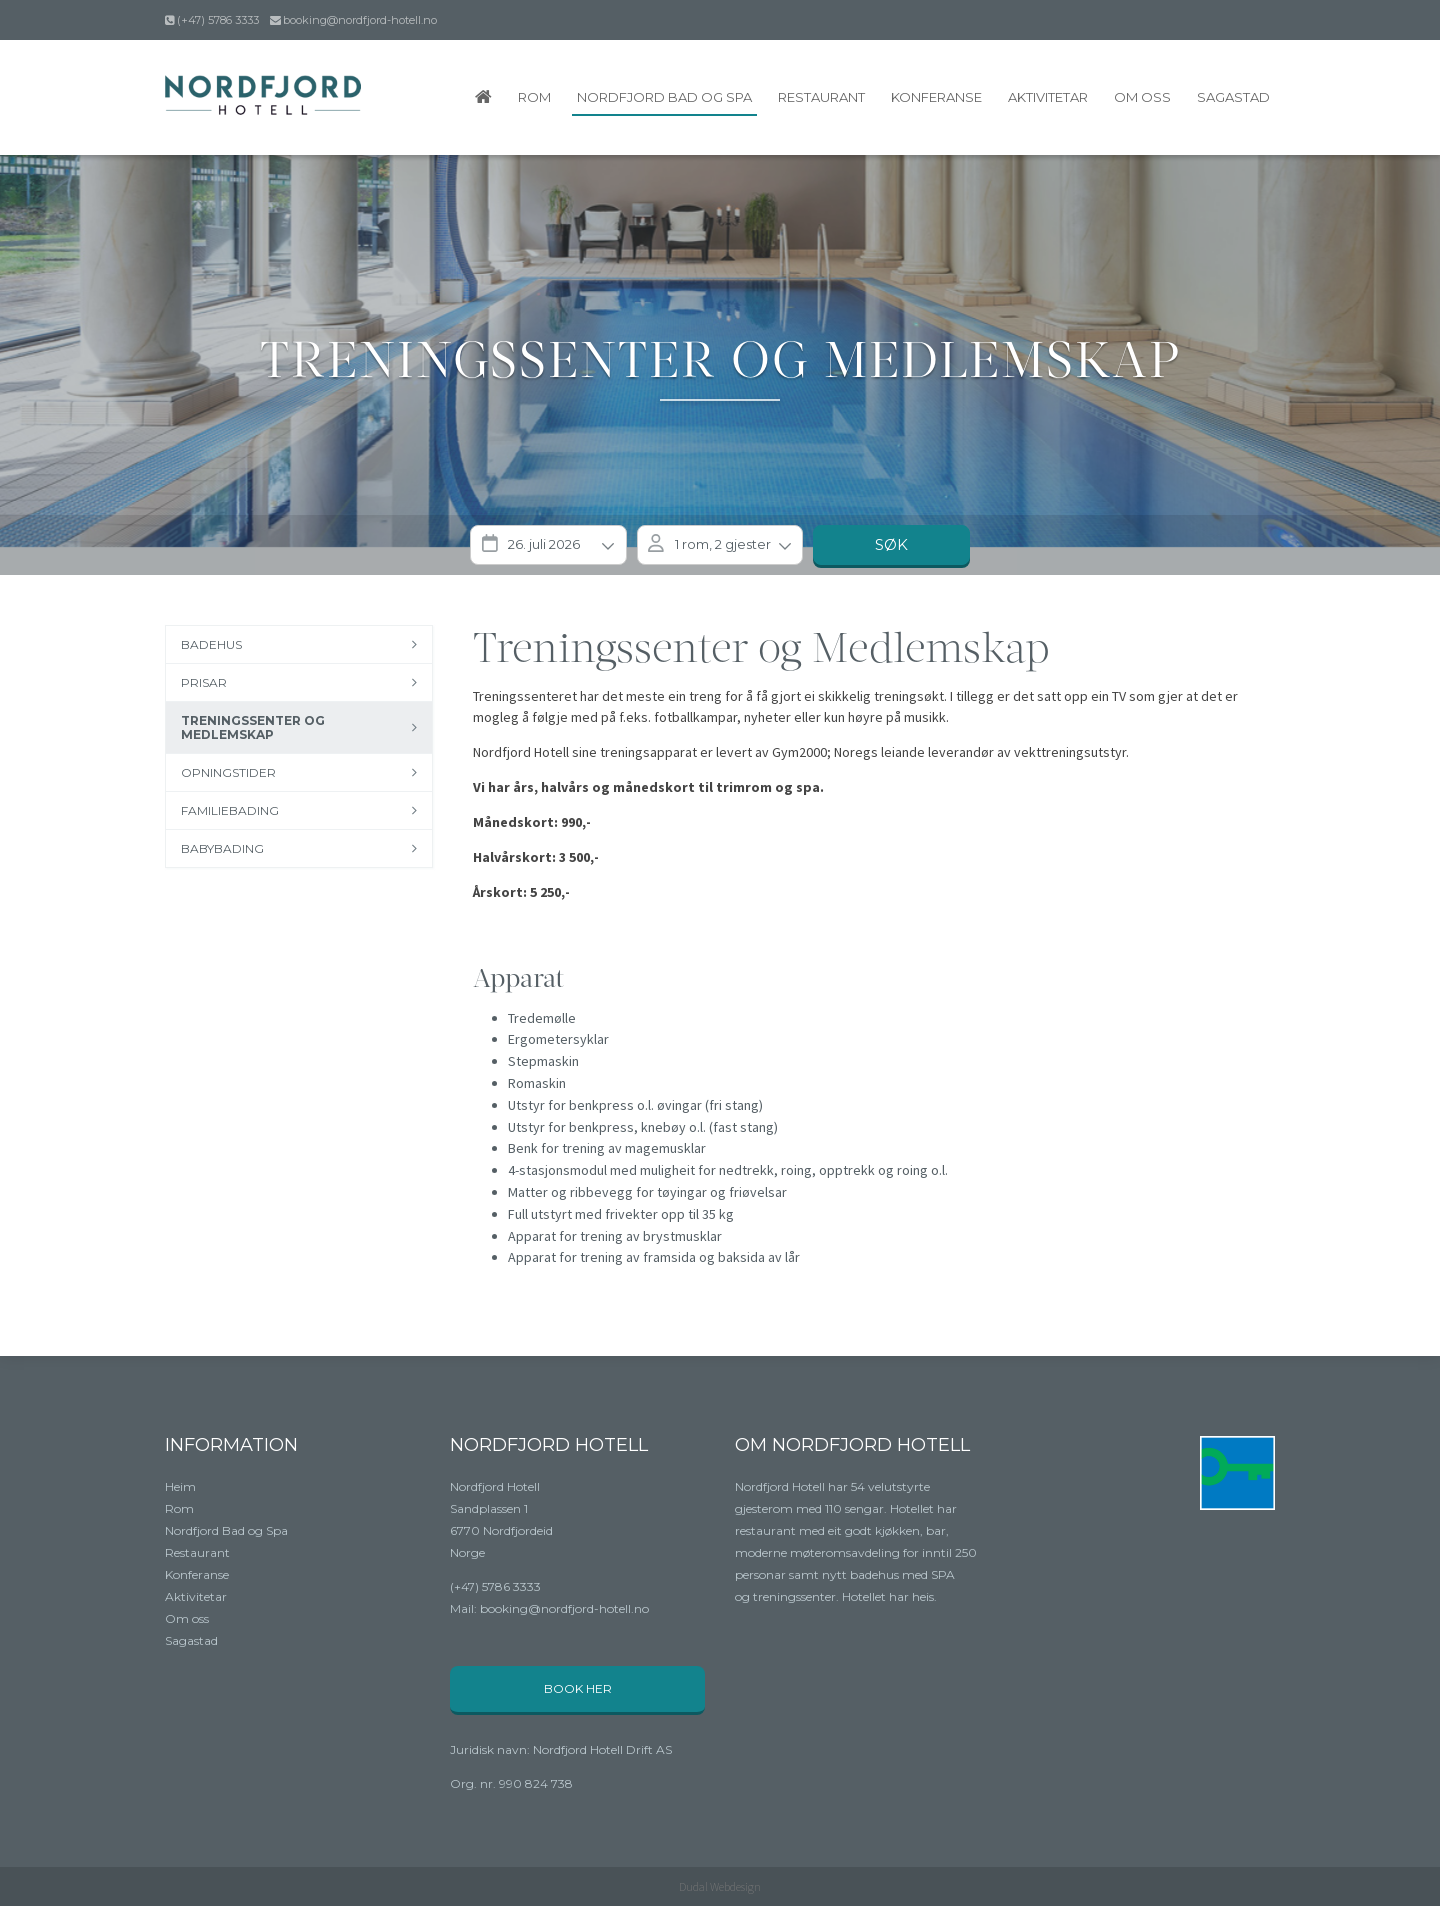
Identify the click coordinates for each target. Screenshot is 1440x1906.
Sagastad (1233, 97)
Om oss (1142, 97)
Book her (578, 1688)
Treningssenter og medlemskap (253, 727)
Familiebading (230, 810)
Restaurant (821, 97)
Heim (180, 1486)
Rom (534, 97)
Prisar (204, 682)
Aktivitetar (1048, 97)
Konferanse (936, 97)
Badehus (211, 644)
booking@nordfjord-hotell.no (360, 20)
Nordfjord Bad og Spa (664, 97)
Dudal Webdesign (720, 1886)
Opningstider (228, 772)
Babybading (222, 848)
